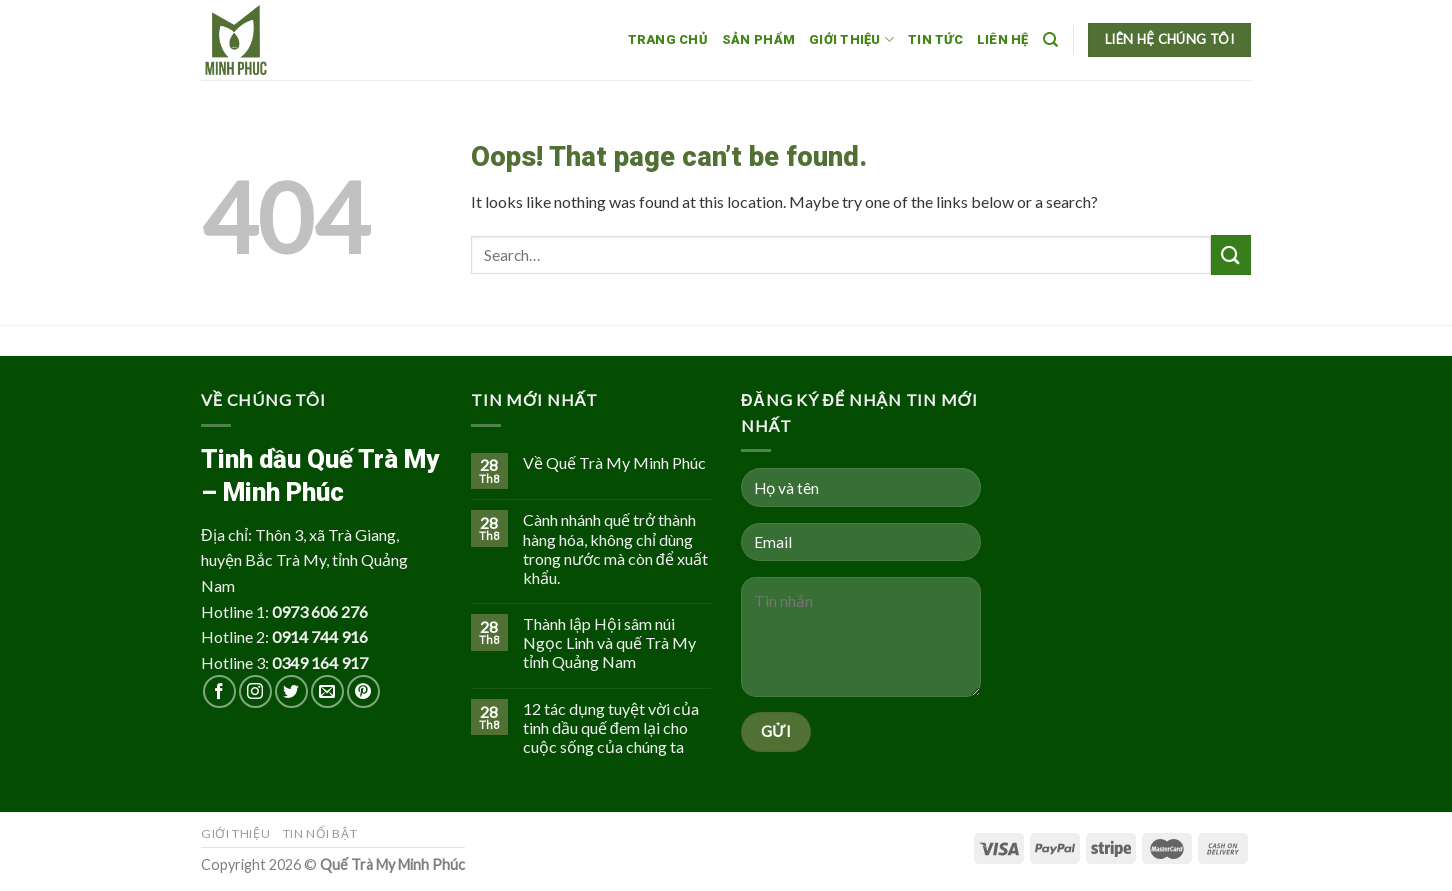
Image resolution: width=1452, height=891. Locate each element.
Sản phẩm (758, 39)
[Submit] (1231, 254)
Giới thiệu (851, 39)
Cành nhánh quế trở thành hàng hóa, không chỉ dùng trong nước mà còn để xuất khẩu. (615, 548)
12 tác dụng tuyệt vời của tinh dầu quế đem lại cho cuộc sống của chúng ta (611, 727)
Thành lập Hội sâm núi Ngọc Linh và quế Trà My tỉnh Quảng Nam (609, 642)
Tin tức (935, 39)
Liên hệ (1003, 39)
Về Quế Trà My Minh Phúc (614, 462)
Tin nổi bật (320, 833)
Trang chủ (668, 39)
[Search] (1050, 40)
